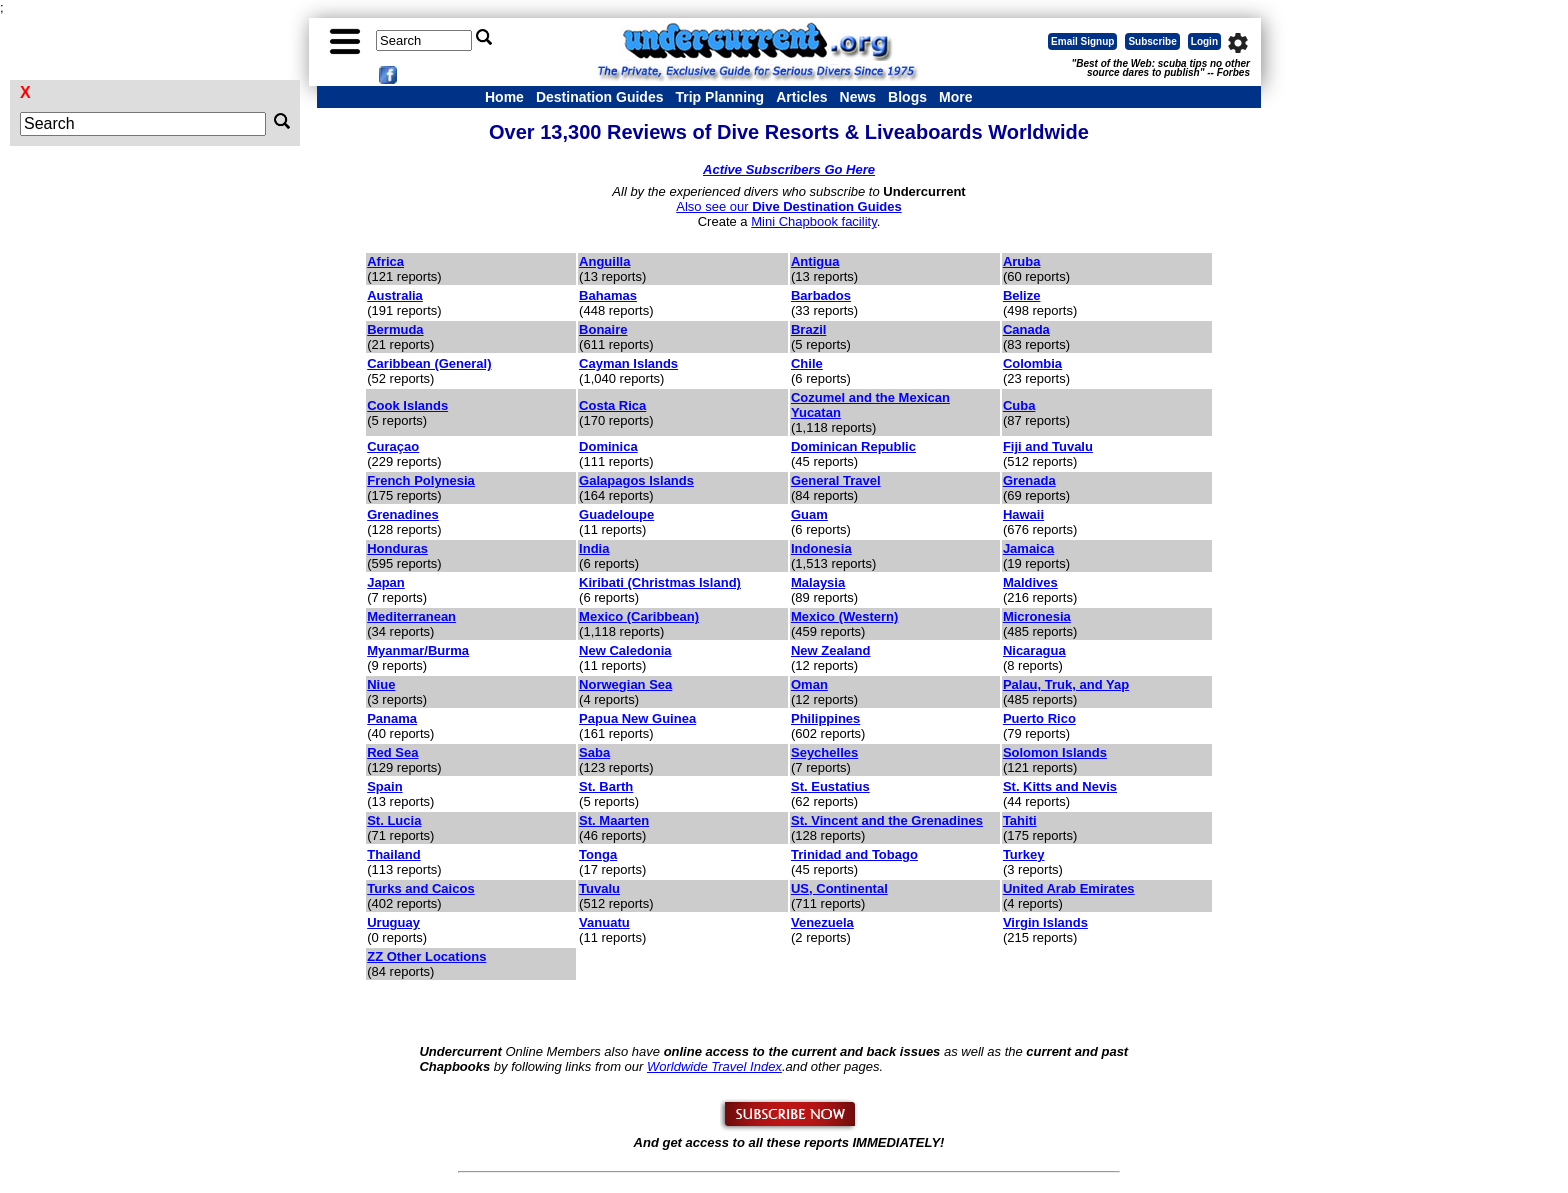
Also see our (788, 206)
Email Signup (1082, 41)
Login (1204, 41)
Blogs (907, 97)
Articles (801, 97)
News (858, 97)
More (955, 97)
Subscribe (1152, 41)
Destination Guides (600, 97)
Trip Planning (719, 97)
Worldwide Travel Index (714, 1066)
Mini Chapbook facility (813, 221)
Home (504, 97)
